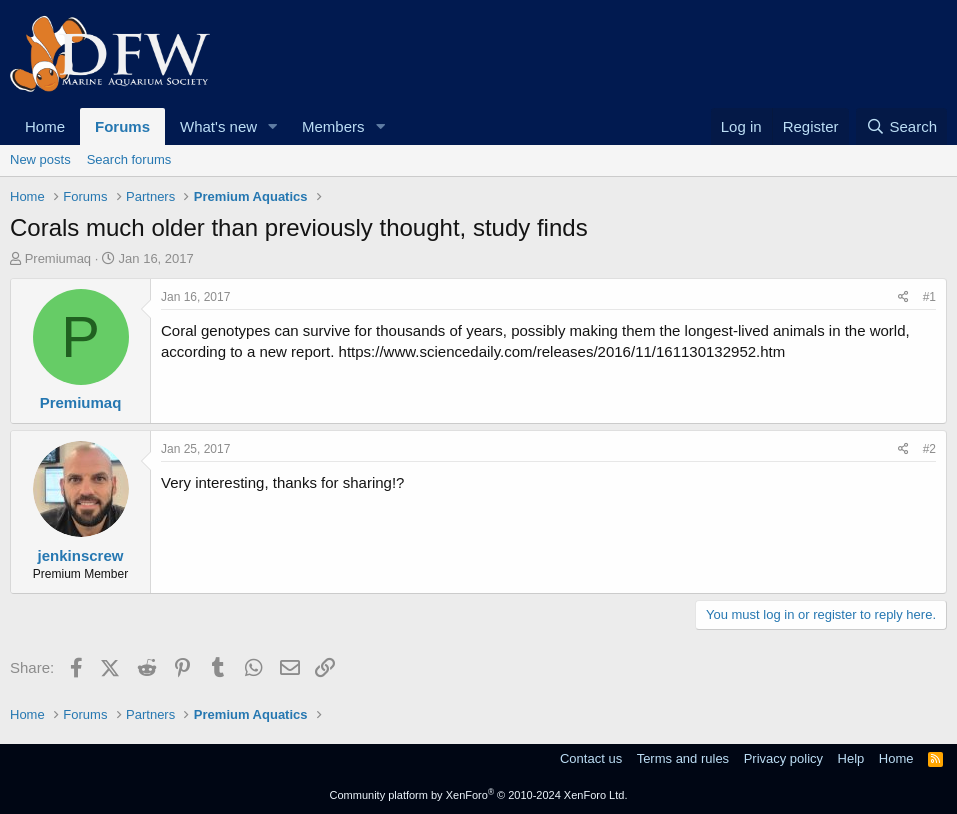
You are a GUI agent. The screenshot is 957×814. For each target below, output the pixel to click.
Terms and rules (683, 758)
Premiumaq (58, 258)
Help (851, 758)
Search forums (129, 159)
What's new (218, 126)
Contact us (591, 758)
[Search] (901, 126)
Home (45, 126)
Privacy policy (783, 758)
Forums (122, 126)
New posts (40, 159)
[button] (273, 126)
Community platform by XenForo (479, 795)
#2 (929, 449)
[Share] (903, 297)
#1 (929, 297)
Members (333, 126)
